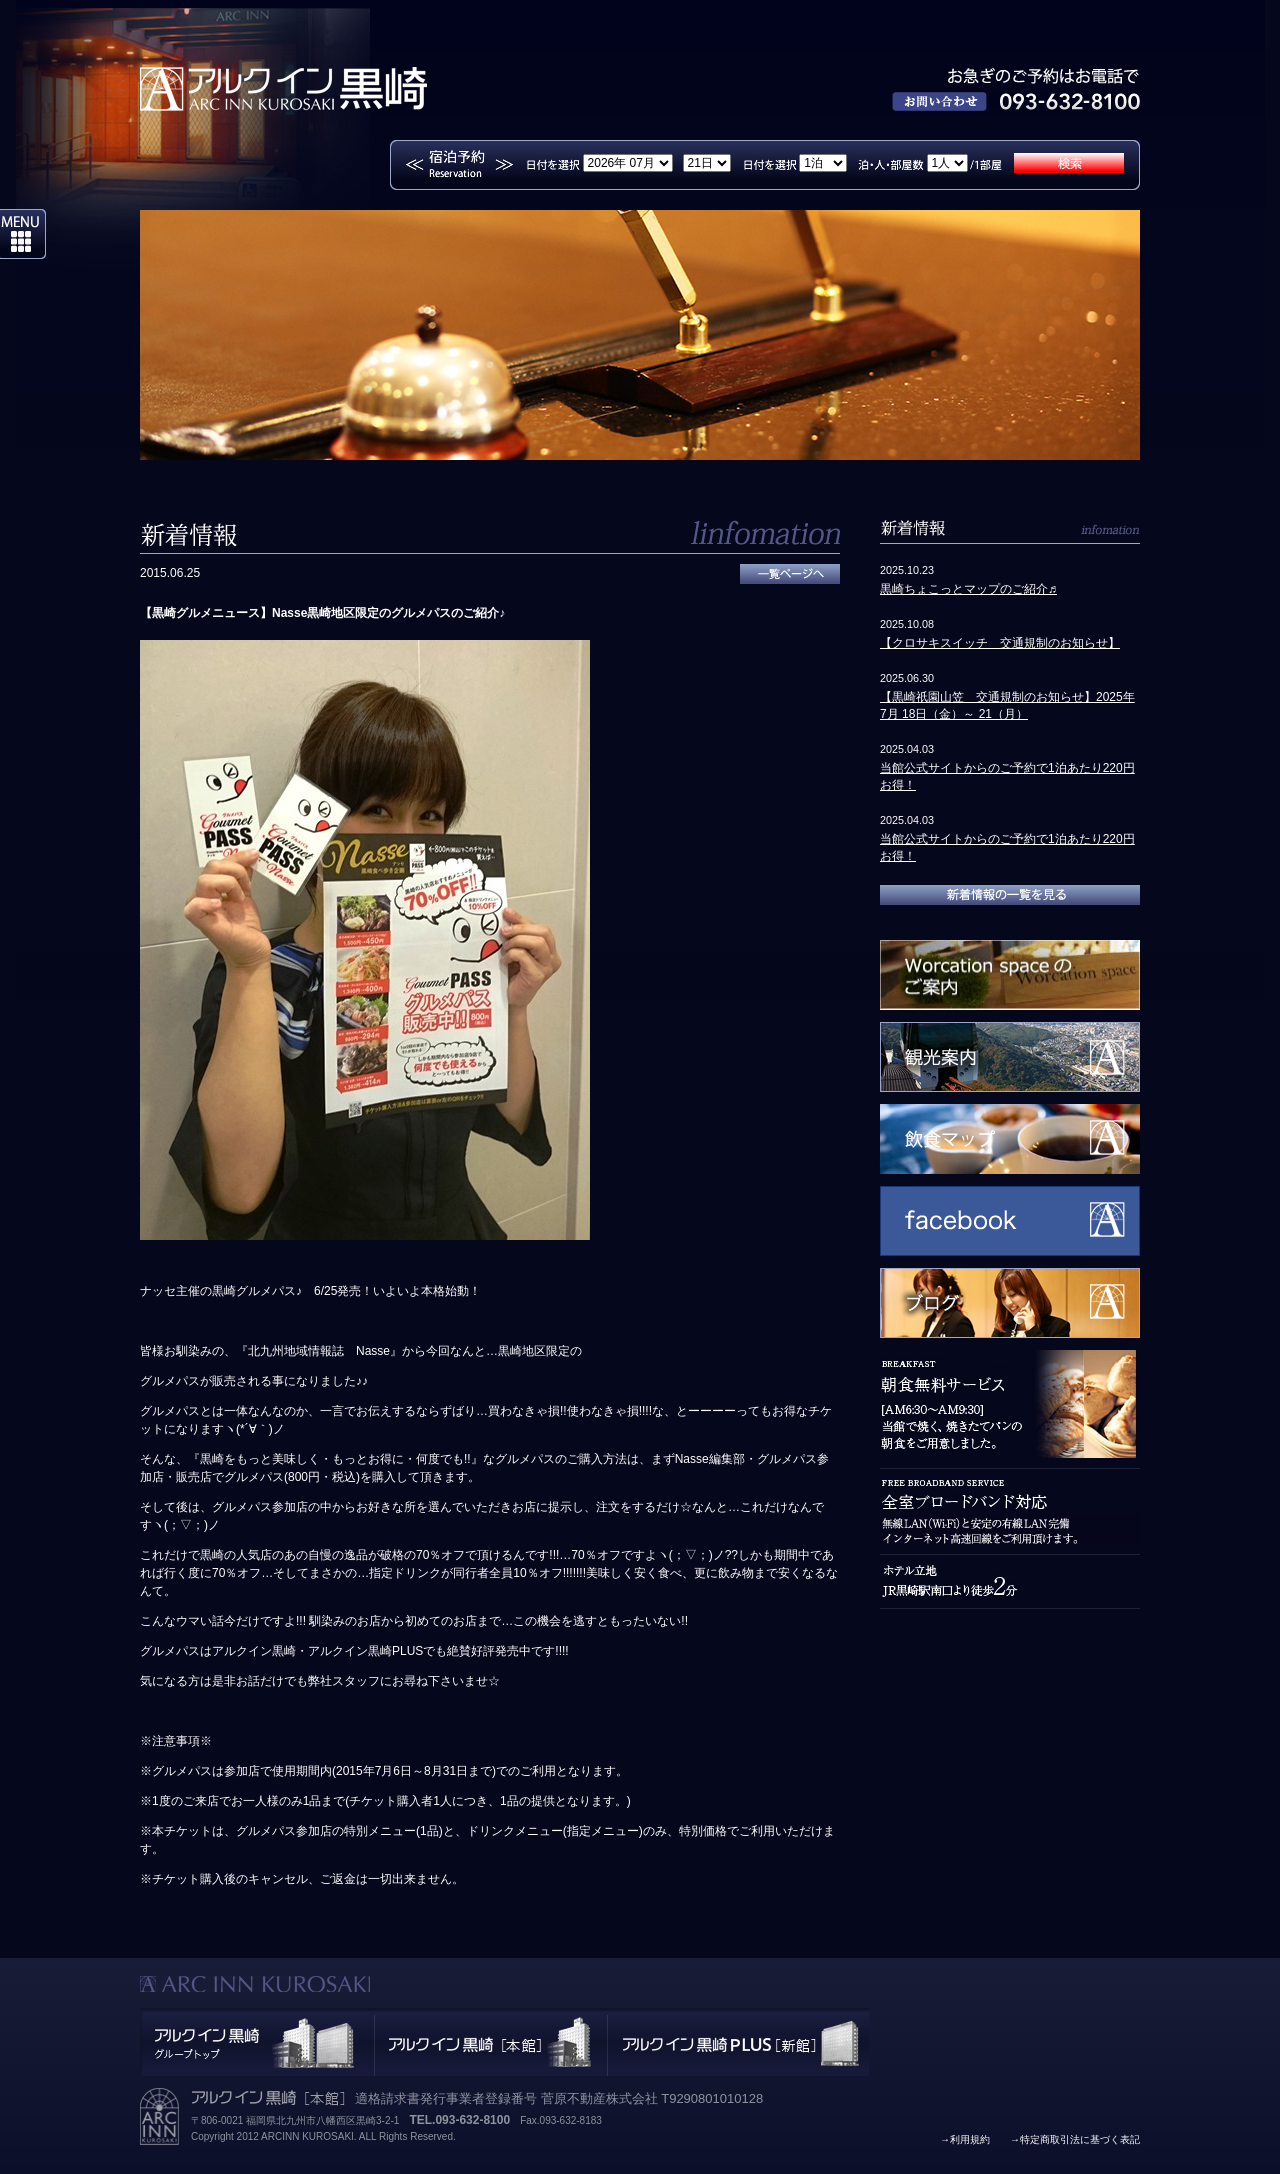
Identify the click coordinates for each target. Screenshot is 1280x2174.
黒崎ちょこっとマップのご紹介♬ (968, 589)
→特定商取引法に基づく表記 (1075, 2139)
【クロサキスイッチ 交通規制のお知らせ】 (1000, 643)
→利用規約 (965, 2139)
